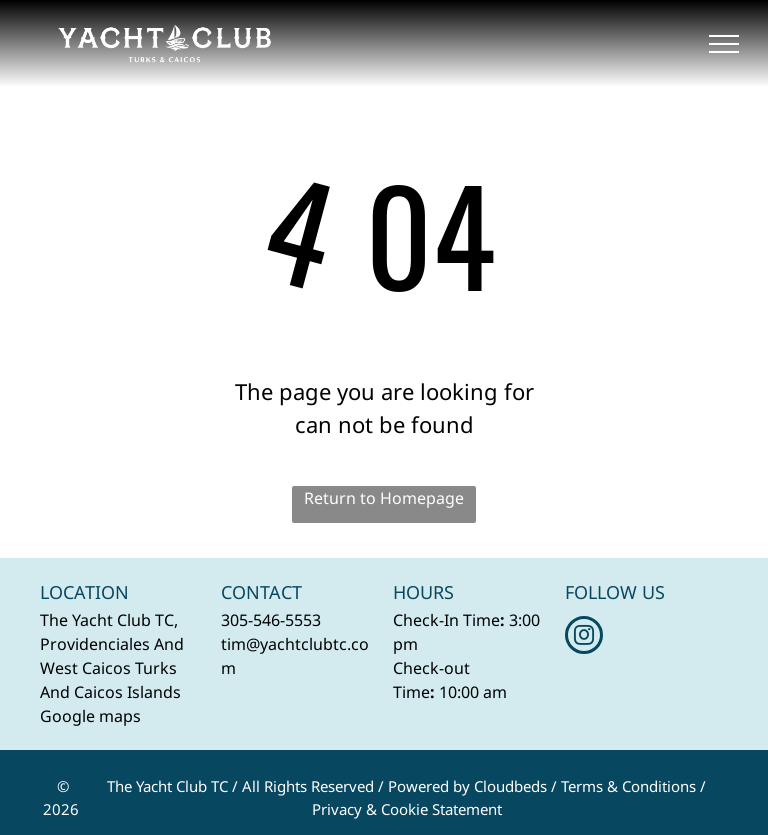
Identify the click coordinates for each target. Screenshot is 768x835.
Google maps (90, 716)
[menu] (724, 44)
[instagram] (584, 637)
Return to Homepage (384, 498)
